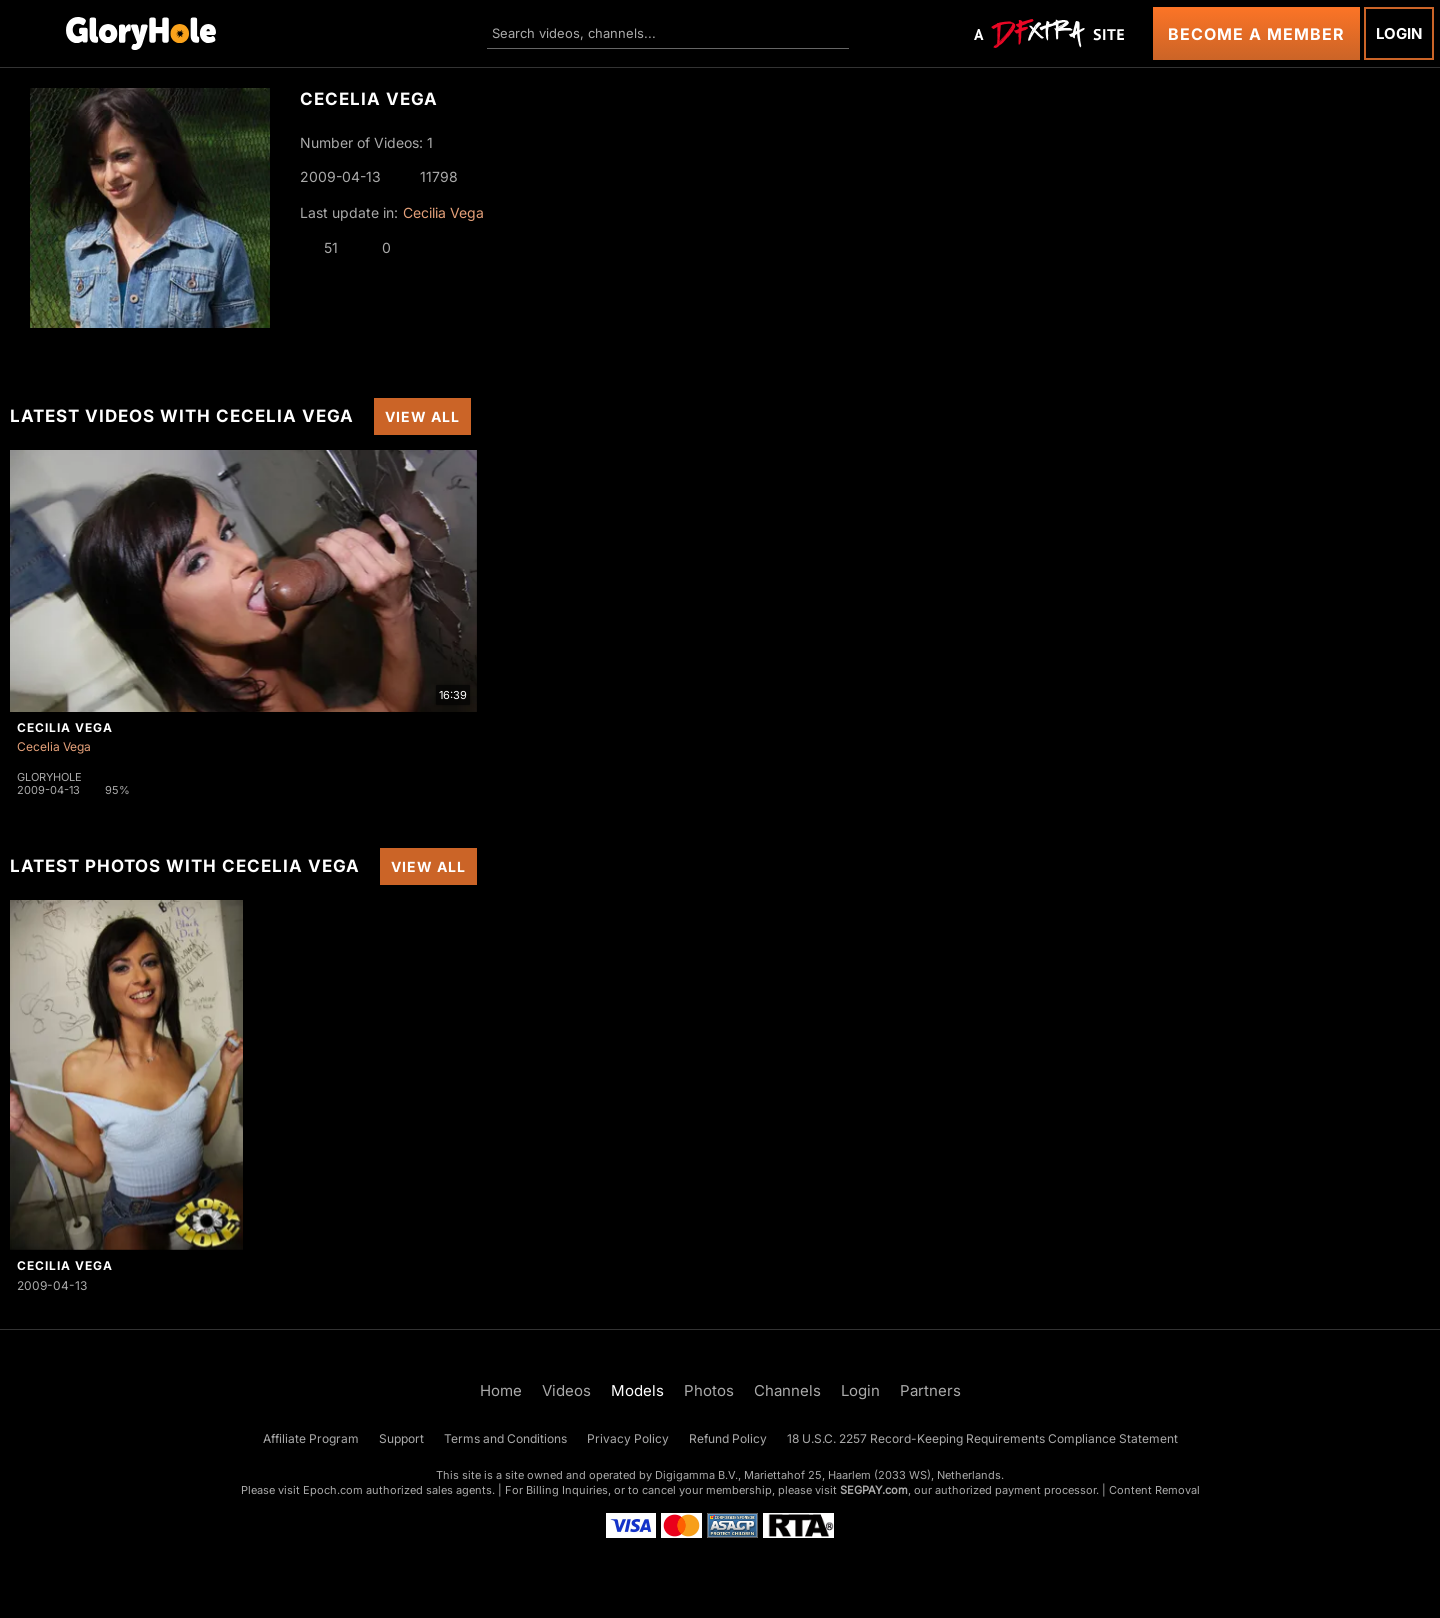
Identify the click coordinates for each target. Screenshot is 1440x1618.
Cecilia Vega (443, 212)
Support (401, 1438)
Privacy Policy (628, 1438)
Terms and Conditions (505, 1438)
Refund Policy (728, 1438)
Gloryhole (49, 777)
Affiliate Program (311, 1438)
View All (422, 416)
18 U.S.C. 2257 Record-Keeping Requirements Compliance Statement (982, 1438)
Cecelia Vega (54, 746)
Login (1399, 33)
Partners (930, 1390)
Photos (709, 1390)
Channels (787, 1390)
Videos (566, 1390)
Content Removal (1154, 1490)
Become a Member (1256, 34)
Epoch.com (333, 1490)
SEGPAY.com (874, 1490)
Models (637, 1390)
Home (501, 1390)
